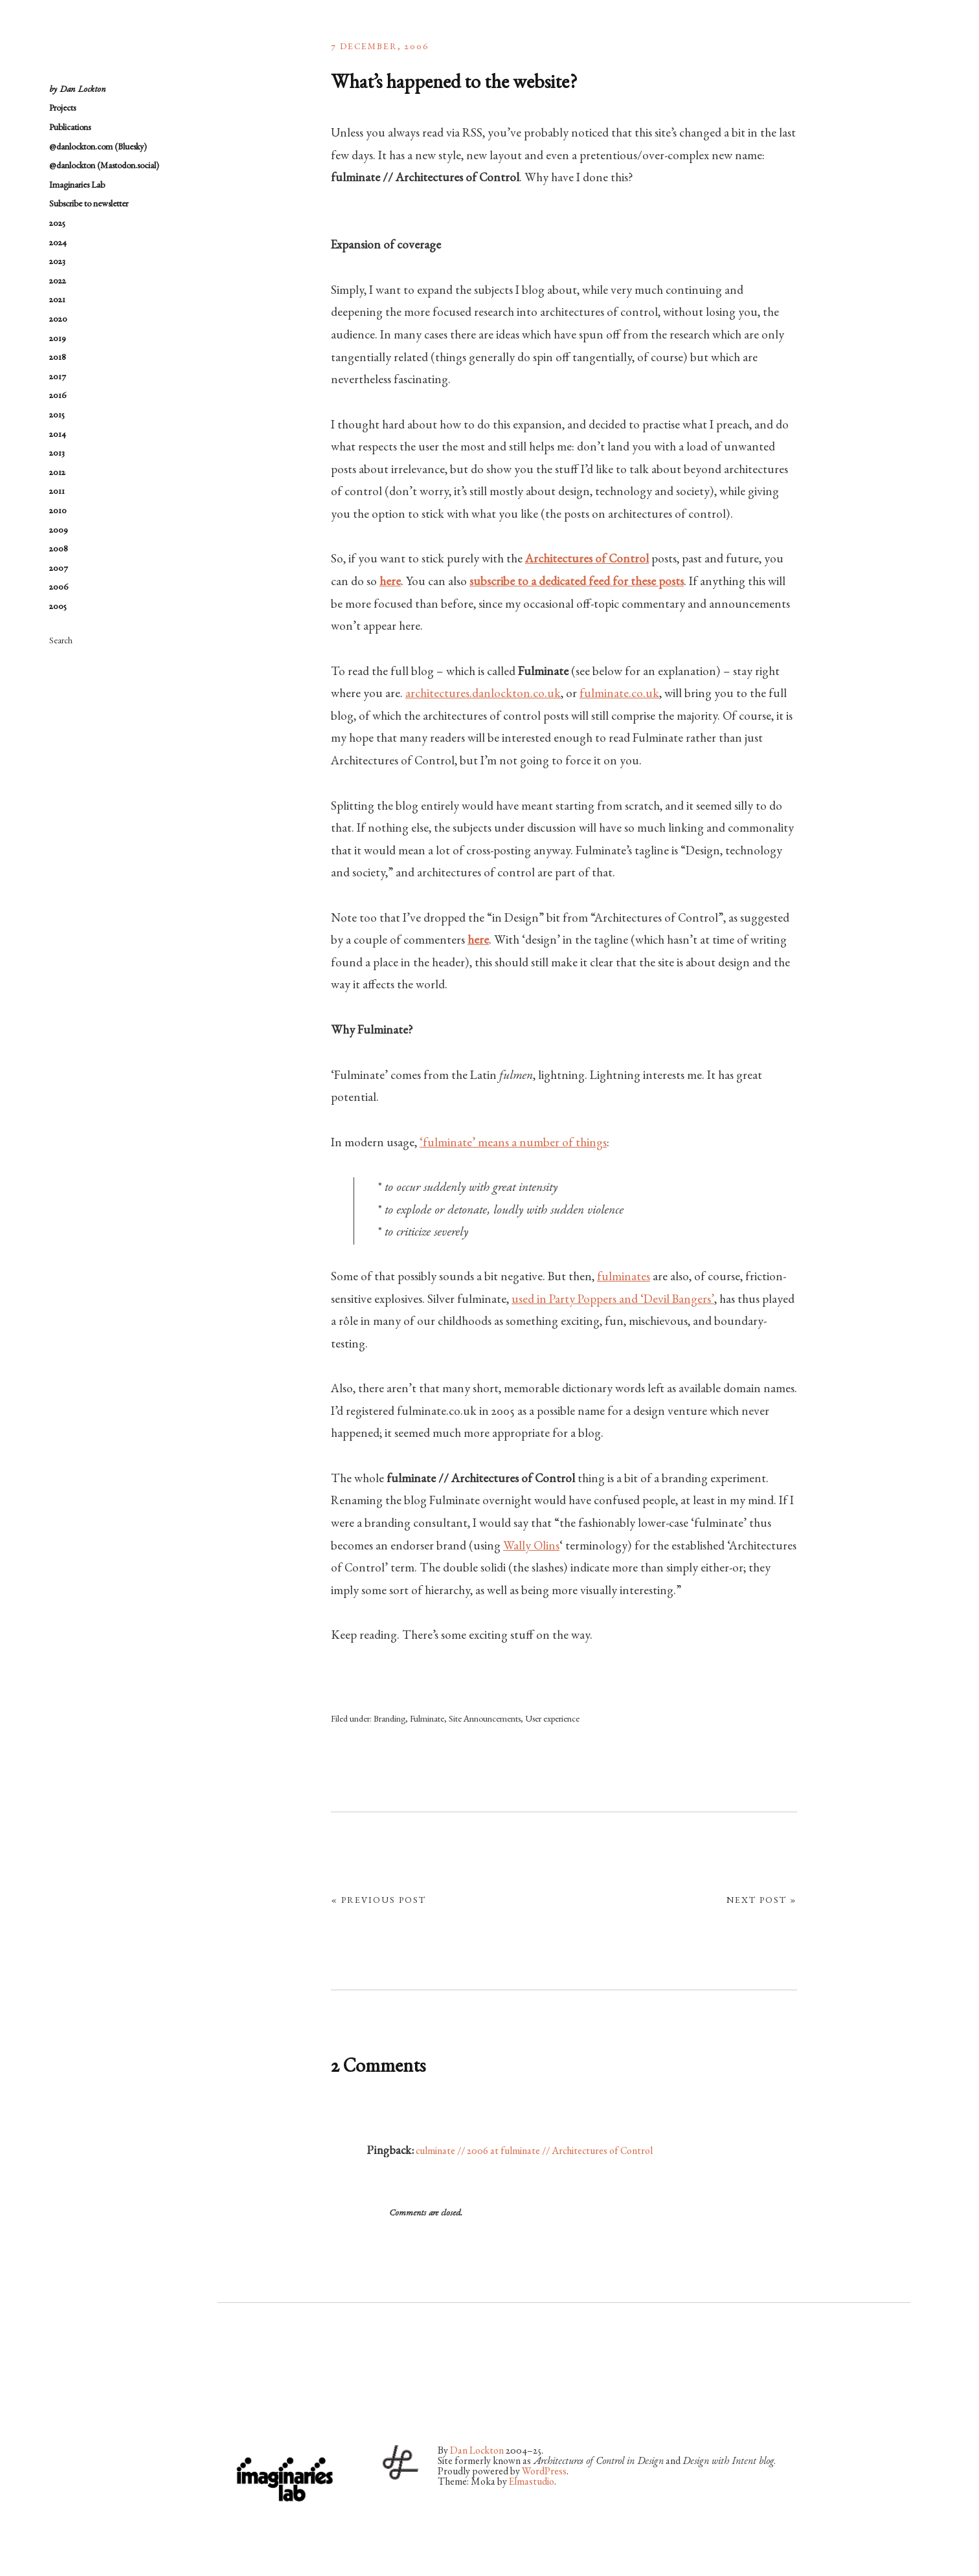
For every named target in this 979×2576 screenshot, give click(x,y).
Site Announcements (485, 1719)
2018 (57, 357)
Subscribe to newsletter (88, 204)
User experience (552, 1719)
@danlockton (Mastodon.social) (104, 166)
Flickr (261, 2403)
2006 (59, 587)
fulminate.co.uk (619, 694)
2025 (57, 223)
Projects (62, 108)
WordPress (544, 2472)
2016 (58, 396)
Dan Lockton (477, 2452)
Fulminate (427, 1719)
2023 (57, 262)
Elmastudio (531, 2483)
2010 (58, 511)
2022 (57, 281)
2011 (57, 491)
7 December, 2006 (380, 47)
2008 (58, 549)
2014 (57, 434)
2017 (57, 377)
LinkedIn (330, 2403)
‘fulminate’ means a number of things (513, 1143)
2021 (57, 300)
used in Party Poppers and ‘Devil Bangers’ (613, 1300)
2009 (58, 530)
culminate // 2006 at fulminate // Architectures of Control (534, 2152)
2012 (57, 473)
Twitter (227, 2403)
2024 (58, 243)
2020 (58, 319)
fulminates (623, 1277)
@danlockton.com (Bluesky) (98, 147)
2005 (58, 607)
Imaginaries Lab (77, 185)
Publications (70, 128)
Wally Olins (531, 1546)
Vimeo (296, 2403)
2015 (57, 415)
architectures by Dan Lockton (114, 51)
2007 (58, 568)
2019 (57, 339)
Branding (389, 1719)
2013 (57, 453)
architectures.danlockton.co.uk (483, 694)
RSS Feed (364, 2403)
